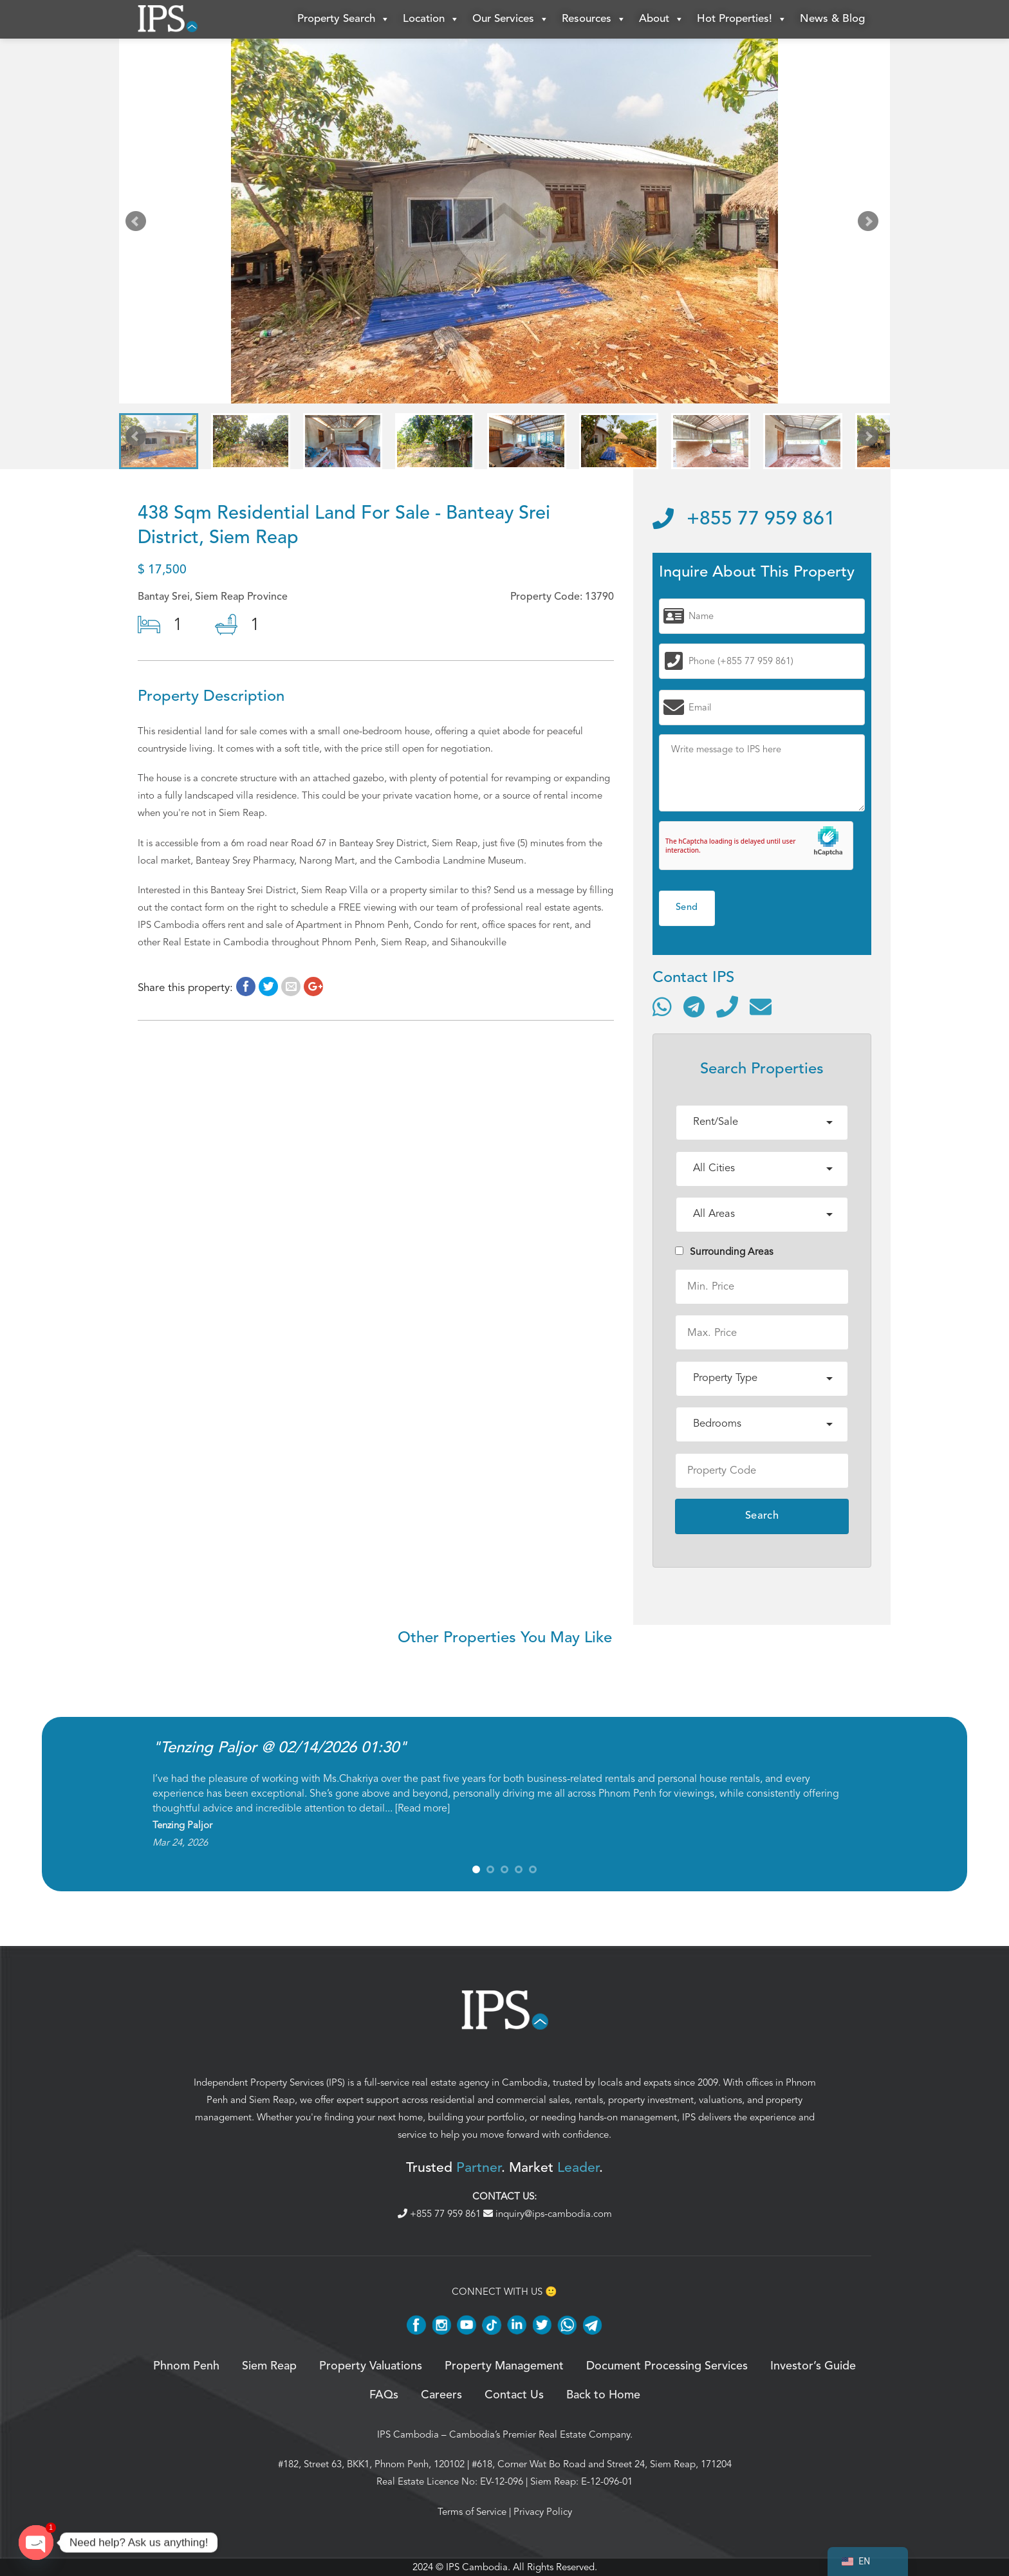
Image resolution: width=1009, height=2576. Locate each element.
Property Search (343, 19)
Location (431, 19)
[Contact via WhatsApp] (662, 1006)
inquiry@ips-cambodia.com (547, 2213)
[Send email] (761, 1006)
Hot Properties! (742, 19)
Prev (138, 224)
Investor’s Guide (813, 2366)
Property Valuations (370, 2366)
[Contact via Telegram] (694, 1006)
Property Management (504, 2366)
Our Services (510, 19)
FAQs (383, 2395)
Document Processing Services (667, 2366)
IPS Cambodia (408, 2434)
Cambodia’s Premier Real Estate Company (539, 2434)
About (661, 19)
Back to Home (603, 2395)
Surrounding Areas (724, 1251)
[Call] (727, 1006)
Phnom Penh (186, 2366)
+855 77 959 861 (744, 519)
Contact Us (514, 2395)
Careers (441, 2395)
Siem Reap (272, 2100)
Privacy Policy (543, 2511)
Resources (594, 19)
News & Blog (832, 19)
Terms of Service (472, 2511)
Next (871, 224)
